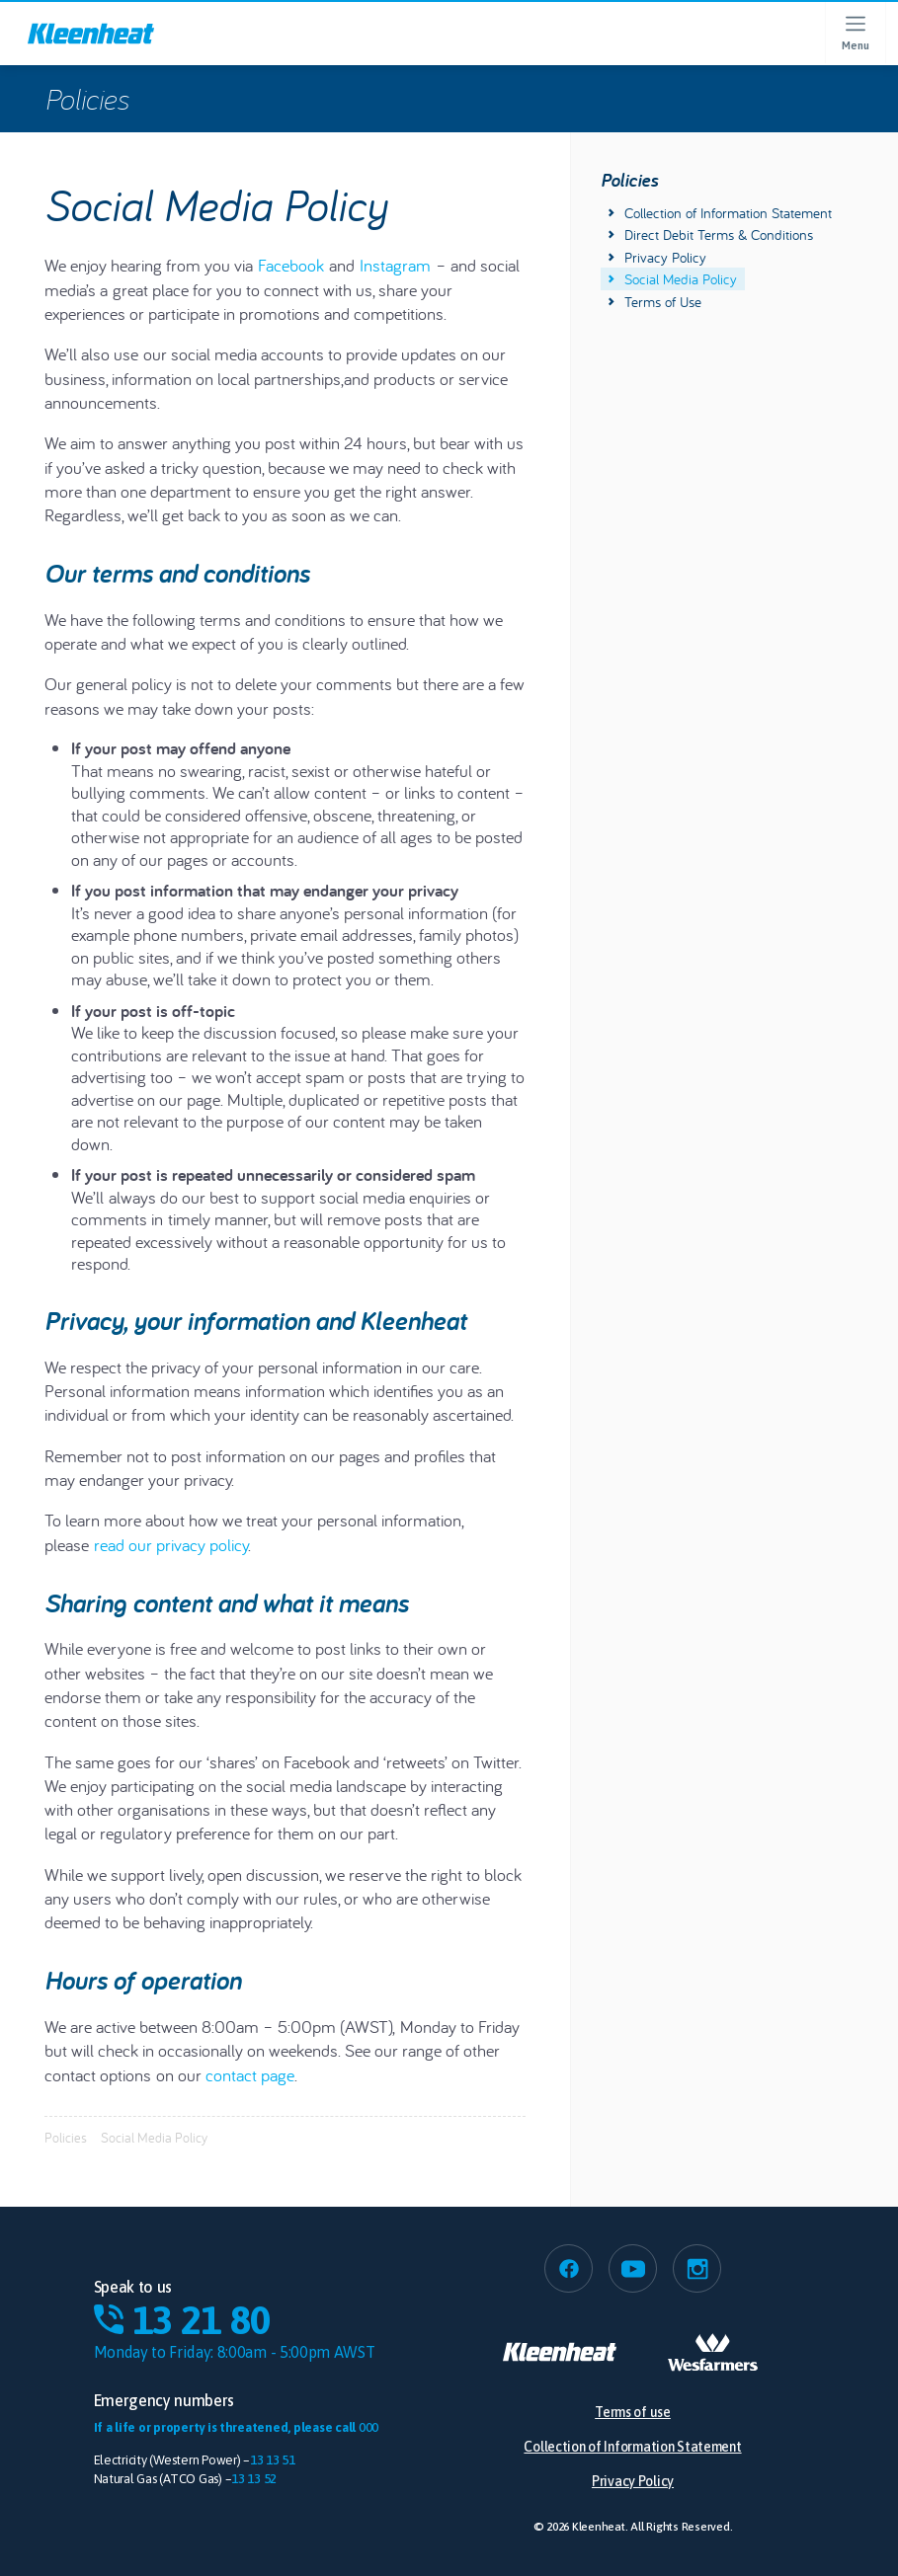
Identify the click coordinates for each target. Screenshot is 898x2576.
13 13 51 (272, 2460)
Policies (86, 98)
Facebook (291, 265)
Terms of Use (655, 301)
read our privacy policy (171, 1544)
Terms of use (633, 2412)
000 (368, 2427)
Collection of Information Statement (720, 212)
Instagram (395, 265)
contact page (249, 2075)
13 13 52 (254, 2478)
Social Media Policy (673, 279)
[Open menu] (854, 33)
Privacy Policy (657, 257)
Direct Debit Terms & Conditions (711, 234)
